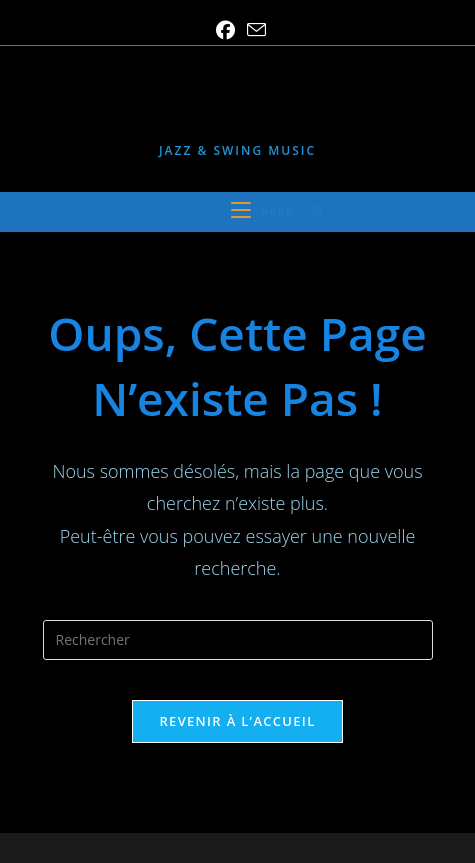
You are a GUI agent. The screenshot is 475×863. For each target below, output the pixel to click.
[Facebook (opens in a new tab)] (225, 30)
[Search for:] (311, 211)
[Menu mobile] (264, 211)
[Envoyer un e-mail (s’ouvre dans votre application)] (253, 30)
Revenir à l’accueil (237, 721)
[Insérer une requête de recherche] (238, 640)
